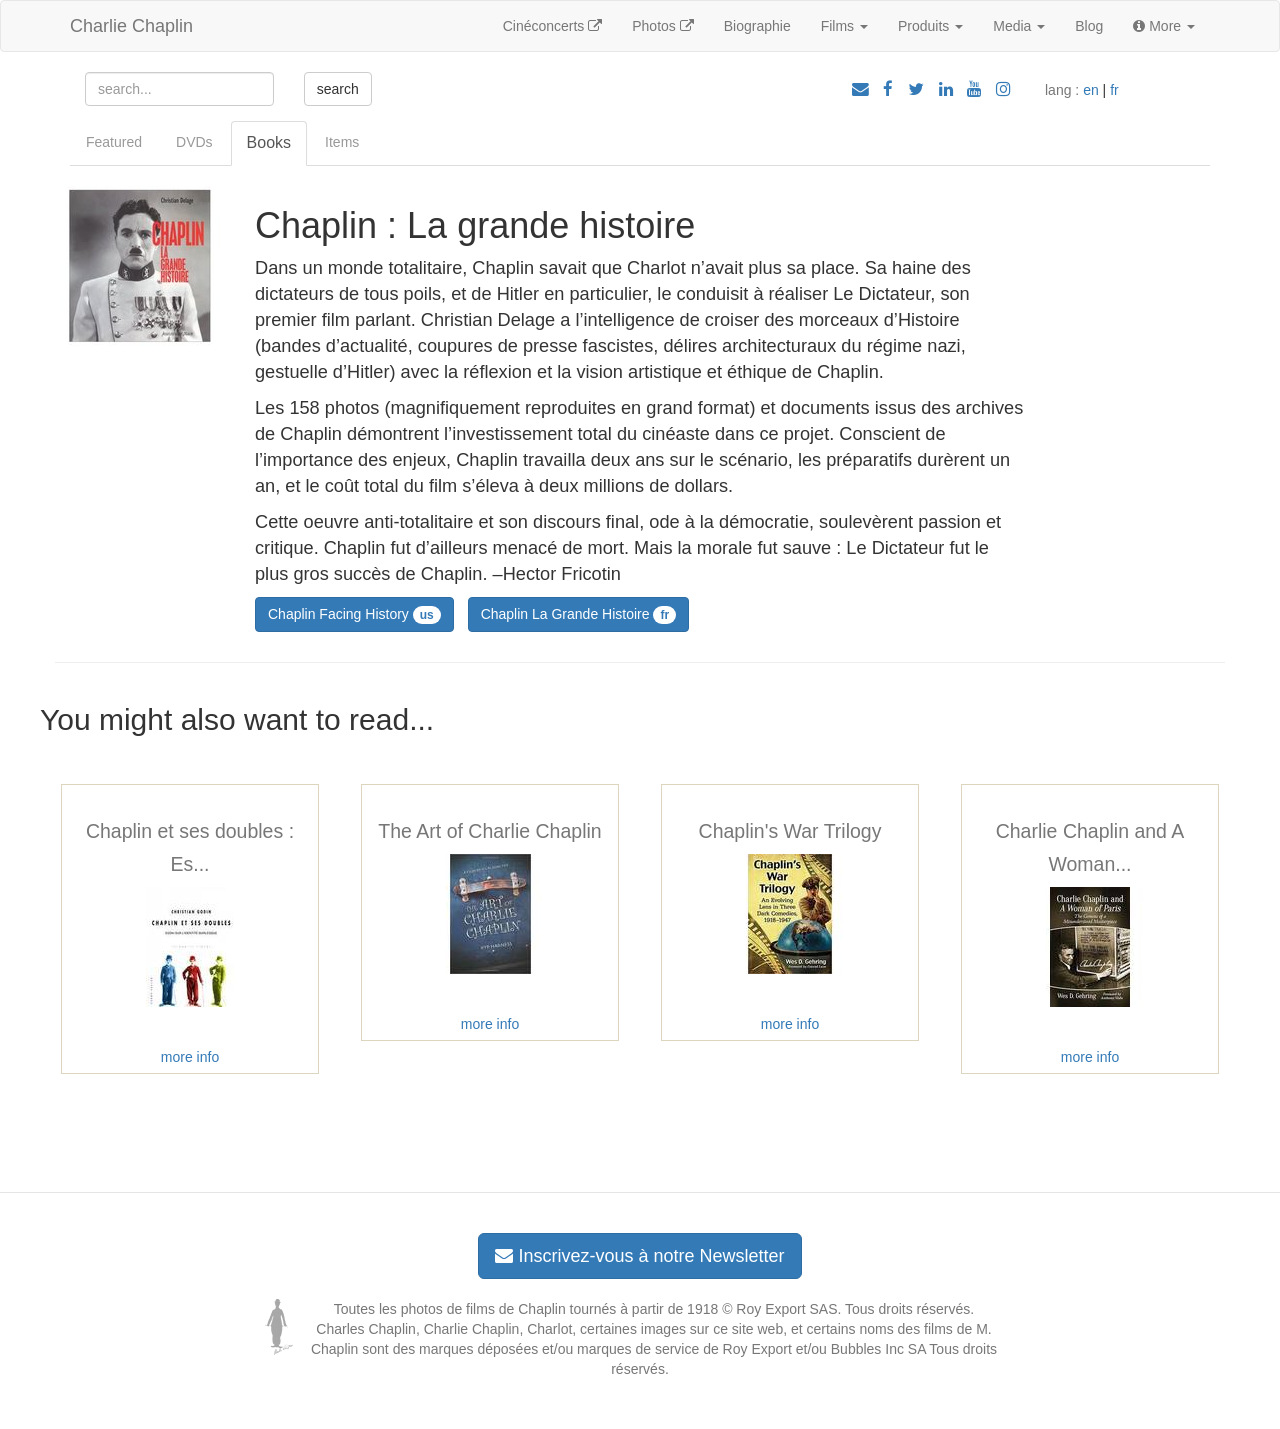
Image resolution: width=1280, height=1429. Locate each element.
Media (1019, 26)
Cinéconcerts (553, 26)
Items (342, 142)
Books (269, 142)
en (1091, 90)
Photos (662, 26)
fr (1114, 90)
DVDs (194, 142)
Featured (114, 142)
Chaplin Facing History (354, 615)
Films (844, 26)
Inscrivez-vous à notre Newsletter (639, 1256)
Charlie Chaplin (131, 26)
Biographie (757, 26)
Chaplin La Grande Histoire (578, 615)
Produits (930, 26)
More (1164, 26)
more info (190, 1057)
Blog (1089, 26)
